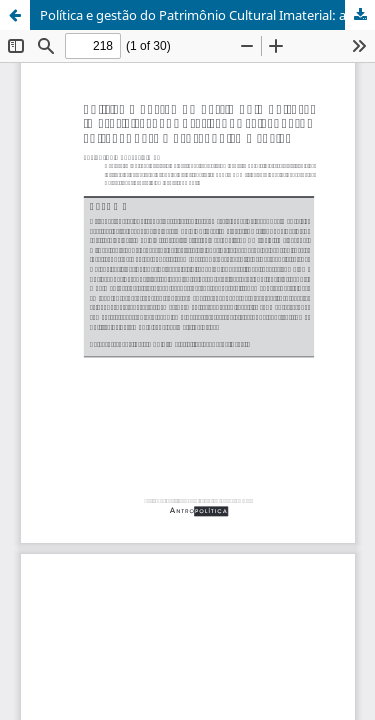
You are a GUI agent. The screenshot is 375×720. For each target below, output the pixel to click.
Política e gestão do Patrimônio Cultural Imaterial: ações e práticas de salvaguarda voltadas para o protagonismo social (207, 15)
